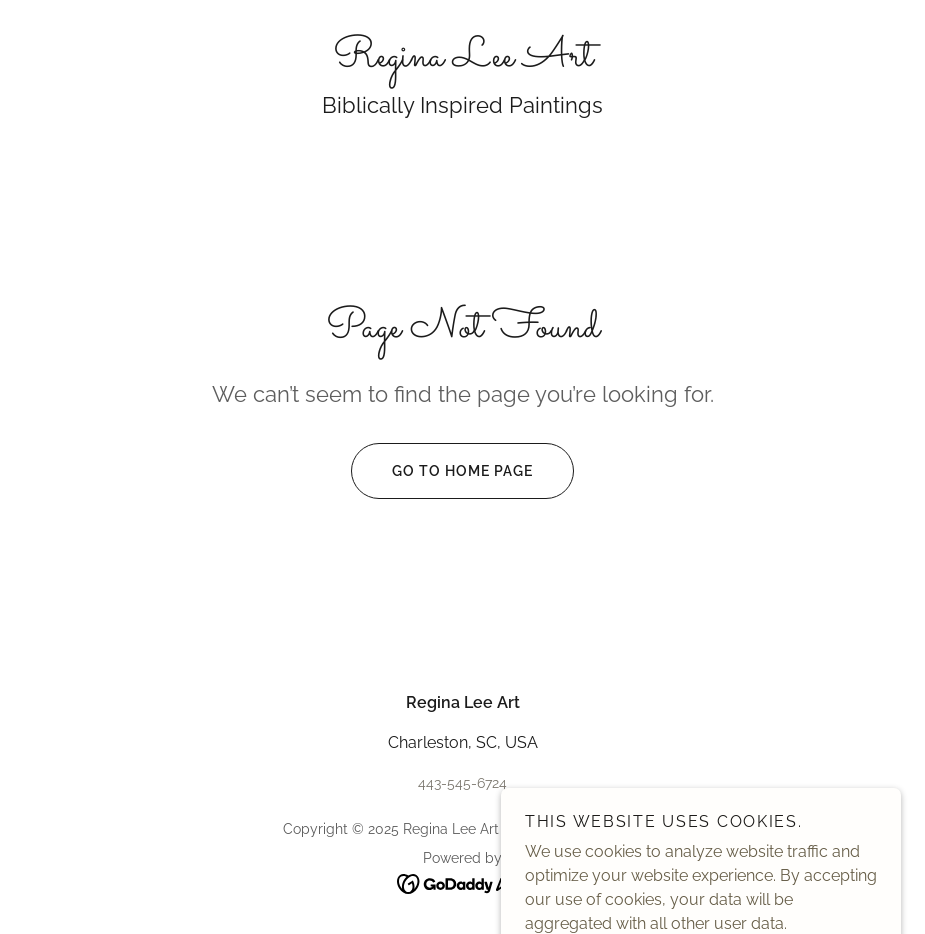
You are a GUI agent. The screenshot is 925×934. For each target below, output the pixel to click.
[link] (462, 60)
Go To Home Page (442, 471)
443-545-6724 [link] (462, 783)
